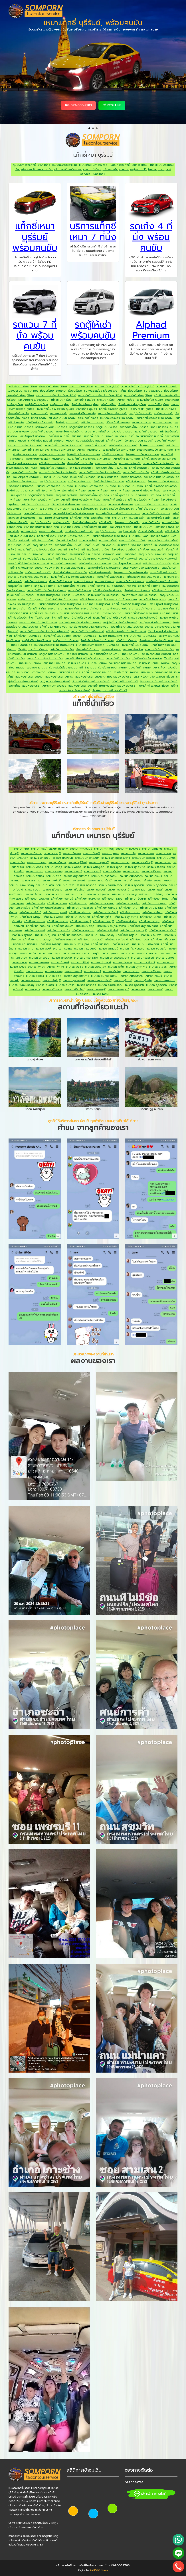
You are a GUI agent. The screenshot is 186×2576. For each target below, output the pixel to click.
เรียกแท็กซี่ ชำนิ (37, 609)
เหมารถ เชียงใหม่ (74, 989)
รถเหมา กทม (21, 849)
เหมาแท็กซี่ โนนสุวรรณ (96, 604)
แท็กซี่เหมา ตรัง (36, 903)
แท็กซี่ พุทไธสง (120, 495)
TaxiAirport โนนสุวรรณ (163, 604)
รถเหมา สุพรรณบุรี (74, 881)
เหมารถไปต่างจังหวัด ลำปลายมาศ (73, 513)
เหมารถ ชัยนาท (71, 953)
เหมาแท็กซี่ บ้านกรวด (130, 486)
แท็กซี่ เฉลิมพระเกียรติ (125, 681)
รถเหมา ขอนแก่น (152, 849)
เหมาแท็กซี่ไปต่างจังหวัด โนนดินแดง (97, 645)
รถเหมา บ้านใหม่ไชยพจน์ (142, 618)
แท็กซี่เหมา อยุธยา (127, 935)
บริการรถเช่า (110, 169)
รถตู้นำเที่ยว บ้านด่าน (51, 654)
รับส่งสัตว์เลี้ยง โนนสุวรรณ (61, 599)
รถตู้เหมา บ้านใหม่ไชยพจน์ (155, 622)
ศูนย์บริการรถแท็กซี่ (25, 165)
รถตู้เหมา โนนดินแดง (65, 640)
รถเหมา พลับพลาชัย (47, 568)
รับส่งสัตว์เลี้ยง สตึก (84, 522)
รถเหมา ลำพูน (131, 871)
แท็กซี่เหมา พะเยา (130, 912)
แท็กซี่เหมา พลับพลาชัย (157, 563)
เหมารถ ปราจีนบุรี (144, 962)
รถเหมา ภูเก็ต (114, 867)
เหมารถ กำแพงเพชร (132, 949)
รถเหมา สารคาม (31, 881)
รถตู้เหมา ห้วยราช (44, 586)
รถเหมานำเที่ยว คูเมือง (149, 400)
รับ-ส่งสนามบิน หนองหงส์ (94, 559)
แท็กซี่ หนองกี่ (114, 441)
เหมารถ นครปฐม (39, 958)
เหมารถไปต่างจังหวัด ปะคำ (74, 536)
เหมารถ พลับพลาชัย (73, 568)
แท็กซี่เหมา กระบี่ (74, 894)
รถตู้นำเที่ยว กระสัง (141, 413)
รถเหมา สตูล (53, 876)
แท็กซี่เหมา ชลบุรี (112, 899)
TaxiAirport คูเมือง (141, 409)
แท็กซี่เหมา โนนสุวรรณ (165, 590)
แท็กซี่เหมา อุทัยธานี (116, 940)
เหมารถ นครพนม (61, 958)
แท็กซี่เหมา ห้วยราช (36, 581)
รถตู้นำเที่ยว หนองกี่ (40, 441)
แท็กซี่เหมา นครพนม (154, 903)
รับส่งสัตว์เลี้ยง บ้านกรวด (109, 481)
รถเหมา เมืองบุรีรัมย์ (81, 386)
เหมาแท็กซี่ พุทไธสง (114, 500)
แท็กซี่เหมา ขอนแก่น (37, 899)
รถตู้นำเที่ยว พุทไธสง (40, 495)
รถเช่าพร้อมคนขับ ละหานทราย (155, 450)
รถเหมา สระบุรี (153, 876)
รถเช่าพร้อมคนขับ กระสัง (112, 413)
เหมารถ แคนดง (97, 663)
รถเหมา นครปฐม (40, 858)
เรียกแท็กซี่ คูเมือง (84, 400)
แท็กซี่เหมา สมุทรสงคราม (143, 926)
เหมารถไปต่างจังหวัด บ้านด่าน (45, 658)
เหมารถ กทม (25, 949)
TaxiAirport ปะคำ (19, 540)
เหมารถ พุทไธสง (120, 491)
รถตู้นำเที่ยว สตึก (41, 522)
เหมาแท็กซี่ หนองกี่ (95, 445)
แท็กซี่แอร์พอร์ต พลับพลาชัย (144, 577)
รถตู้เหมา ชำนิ (165, 609)
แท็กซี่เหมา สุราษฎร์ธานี (162, 930)
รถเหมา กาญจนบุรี (81, 849)
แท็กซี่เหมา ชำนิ (16, 609)
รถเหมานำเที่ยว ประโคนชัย (158, 463)
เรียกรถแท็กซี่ (140, 165)
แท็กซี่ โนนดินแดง (126, 640)
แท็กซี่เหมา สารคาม (83, 930)
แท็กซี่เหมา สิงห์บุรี (107, 930)
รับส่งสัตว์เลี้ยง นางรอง (134, 427)
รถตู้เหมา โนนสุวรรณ (30, 599)
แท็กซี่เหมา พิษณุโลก (77, 917)
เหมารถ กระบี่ (43, 949)
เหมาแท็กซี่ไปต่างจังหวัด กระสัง (154, 418)
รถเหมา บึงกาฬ (57, 862)
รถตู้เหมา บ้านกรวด (79, 481)
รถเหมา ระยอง (53, 871)
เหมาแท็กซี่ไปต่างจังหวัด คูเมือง (55, 409)
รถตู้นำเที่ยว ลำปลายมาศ (54, 509)
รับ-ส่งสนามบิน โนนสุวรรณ (120, 599)
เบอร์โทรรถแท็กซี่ (120, 165)
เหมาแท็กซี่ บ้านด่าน (118, 658)
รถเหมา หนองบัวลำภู (21, 885)
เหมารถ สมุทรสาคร (131, 976)
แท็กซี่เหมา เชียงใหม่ (25, 944)
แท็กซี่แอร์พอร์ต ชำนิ (20, 618)
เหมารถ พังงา (17, 967)
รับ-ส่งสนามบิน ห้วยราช (121, 586)
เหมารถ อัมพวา (65, 985)
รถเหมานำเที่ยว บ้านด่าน (159, 649)
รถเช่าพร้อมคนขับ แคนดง (153, 663)
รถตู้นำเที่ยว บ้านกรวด (53, 481)
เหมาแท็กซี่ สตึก (70, 527)
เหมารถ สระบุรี (153, 976)
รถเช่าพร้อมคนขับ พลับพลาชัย (141, 568)
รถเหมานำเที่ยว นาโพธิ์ (132, 540)
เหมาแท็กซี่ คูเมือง (86, 409)
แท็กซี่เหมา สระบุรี (35, 930)
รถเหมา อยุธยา (45, 885)
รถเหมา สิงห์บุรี (52, 881)
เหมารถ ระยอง (53, 971)
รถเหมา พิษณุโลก (93, 867)
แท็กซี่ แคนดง (87, 668)
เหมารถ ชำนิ (71, 609)
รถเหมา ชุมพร (110, 853)
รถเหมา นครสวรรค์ (143, 858)
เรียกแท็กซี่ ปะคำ (164, 527)
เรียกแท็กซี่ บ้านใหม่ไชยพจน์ (109, 618)
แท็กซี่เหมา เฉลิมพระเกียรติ (156, 672)
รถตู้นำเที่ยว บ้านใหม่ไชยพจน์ (120, 622)
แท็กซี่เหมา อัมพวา (150, 935)
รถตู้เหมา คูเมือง (59, 404)
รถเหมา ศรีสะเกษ (151, 871)
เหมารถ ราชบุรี (73, 971)
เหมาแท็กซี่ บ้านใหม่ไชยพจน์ (87, 631)
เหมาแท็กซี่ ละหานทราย (126, 459)
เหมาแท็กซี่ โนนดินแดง (135, 645)
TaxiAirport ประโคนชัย (27, 477)
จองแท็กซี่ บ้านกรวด (21, 486)
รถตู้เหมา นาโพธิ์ (42, 545)
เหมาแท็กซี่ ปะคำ (138, 536)
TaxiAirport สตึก (120, 527)
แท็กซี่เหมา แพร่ (120, 944)
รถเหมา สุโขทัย (143, 881)
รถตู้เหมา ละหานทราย (52, 454)
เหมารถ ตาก (162, 953)
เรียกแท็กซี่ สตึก (100, 518)
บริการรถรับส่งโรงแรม (68, 169)
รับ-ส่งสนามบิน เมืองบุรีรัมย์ (161, 391)
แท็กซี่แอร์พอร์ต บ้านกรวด (161, 486)
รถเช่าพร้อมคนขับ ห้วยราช (162, 581)
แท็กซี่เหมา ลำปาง (126, 921)
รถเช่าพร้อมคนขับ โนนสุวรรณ (139, 595)
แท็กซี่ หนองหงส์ (66, 559)
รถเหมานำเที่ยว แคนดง (122, 663)
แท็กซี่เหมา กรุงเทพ (98, 894)
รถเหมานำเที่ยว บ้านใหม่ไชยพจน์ (38, 622)
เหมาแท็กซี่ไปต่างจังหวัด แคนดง (36, 672)
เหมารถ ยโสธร (158, 967)
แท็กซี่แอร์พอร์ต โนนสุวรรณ (129, 604)
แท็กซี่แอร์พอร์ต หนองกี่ (123, 445)
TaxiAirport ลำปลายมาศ (52, 518)
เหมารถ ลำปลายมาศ (120, 504)
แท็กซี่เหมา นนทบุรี (106, 908)
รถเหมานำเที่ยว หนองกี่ (149, 436)
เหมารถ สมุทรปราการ (76, 976)
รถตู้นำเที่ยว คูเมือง (36, 404)
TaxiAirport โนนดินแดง (33, 649)
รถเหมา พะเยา (163, 862)
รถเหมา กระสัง (39, 413)
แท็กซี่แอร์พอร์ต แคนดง (96, 672)
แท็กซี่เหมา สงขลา (62, 926)
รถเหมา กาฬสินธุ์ (104, 849)
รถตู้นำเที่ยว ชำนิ (145, 609)
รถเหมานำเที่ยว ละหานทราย (118, 450)
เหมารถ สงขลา (35, 976)
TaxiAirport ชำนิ (45, 618)
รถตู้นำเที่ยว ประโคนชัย (53, 468)
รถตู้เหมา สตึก (61, 522)
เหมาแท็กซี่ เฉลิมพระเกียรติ (153, 686)
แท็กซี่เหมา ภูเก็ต (102, 917)
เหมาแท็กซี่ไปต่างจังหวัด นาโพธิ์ (37, 550)
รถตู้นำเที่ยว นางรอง (81, 427)
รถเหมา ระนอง (34, 871)
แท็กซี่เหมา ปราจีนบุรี (106, 912)
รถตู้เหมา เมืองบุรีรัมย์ (69, 391)
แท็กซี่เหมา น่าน (128, 908)
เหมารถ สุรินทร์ (123, 980)
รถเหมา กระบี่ (38, 849)
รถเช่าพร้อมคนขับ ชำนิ (119, 609)
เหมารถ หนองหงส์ (56, 554)
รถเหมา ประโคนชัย (106, 463)
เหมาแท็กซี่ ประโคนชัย (136, 472)
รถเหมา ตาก (163, 853)
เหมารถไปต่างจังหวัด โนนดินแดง (54, 645)
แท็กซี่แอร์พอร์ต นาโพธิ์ (95, 550)
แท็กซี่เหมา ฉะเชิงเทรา (87, 899)
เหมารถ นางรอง (162, 422)
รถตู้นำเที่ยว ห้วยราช (20, 586)
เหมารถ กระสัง (58, 413)
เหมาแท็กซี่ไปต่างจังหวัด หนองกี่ (63, 445)
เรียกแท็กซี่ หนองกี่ (82, 436)
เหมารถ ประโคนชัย (130, 463)
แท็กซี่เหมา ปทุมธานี (55, 912)
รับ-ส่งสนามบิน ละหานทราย (142, 454)
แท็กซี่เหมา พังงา (153, 912)
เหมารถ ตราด (145, 953)
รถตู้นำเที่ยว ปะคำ (106, 531)
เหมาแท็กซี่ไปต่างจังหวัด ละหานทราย (89, 459)
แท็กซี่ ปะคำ (172, 531)
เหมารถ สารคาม (31, 980)
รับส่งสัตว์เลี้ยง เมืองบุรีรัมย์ (101, 391)
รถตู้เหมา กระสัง (163, 413)
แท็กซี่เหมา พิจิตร (53, 917)
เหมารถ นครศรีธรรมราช (114, 958)
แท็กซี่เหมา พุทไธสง (48, 491)
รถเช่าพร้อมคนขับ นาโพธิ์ (163, 540)
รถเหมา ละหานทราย (63, 450)
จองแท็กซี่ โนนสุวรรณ (152, 599)
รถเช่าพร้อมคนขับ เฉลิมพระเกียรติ (154, 677)
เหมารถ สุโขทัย (143, 980)
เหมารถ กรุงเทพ (62, 949)
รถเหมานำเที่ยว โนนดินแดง (140, 636)
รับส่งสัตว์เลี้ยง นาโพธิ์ (68, 545)
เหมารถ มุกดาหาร (136, 967)
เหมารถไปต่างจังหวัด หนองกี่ (25, 445)
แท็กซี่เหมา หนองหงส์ (150, 550)
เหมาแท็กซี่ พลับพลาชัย (110, 577)
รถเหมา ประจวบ (120, 862)
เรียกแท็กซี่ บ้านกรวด (82, 477)
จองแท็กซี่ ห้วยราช (149, 586)
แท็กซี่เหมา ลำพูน (149, 921)
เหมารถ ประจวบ (122, 962)
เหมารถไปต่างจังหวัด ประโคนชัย (58, 472)
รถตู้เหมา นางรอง (106, 427)
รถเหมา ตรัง (128, 853)
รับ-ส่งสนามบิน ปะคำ (22, 536)
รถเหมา (124, 169)
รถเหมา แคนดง (76, 663)
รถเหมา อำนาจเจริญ (110, 885)
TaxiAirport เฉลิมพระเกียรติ (109, 690)
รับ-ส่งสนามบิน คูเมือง (132, 404)
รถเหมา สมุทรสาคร (131, 876)
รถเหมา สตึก (119, 518)
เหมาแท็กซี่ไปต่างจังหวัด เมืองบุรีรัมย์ (100, 395)
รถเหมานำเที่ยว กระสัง (83, 413)
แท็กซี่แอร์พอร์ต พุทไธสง (143, 500)
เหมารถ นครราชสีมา (86, 958)
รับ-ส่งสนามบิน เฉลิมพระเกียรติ (158, 681)
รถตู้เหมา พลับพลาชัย (38, 572)
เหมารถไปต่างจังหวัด (65, 165)
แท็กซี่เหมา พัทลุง (30, 917)
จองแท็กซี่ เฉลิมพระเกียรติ (24, 686)
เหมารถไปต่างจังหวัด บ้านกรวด (54, 486)
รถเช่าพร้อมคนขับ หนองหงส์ (119, 554)
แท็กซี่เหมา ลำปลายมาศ (35, 504)
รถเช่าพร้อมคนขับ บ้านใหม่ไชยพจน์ (80, 622)
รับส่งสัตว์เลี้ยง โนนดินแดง (97, 640)
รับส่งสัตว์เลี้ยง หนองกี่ (90, 441)
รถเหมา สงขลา (35, 876)
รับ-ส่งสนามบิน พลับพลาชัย (131, 572)
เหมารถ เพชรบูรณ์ (118, 989)
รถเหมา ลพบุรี (92, 871)
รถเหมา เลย (138, 890)
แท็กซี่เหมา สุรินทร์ (21, 935)
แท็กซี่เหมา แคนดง (30, 663)
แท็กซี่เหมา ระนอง (34, 921)
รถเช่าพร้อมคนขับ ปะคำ (79, 531)
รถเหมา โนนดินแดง (84, 636)
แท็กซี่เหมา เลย (100, 944)
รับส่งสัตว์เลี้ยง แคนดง (63, 668)
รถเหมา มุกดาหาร (134, 867)
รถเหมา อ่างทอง (86, 885)
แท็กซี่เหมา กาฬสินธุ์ (151, 894)
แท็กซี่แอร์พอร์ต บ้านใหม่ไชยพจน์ (126, 631)
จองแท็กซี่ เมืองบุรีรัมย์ (20, 395)
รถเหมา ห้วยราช (83, 581)
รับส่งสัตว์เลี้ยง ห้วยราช (71, 586)
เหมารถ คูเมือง (125, 400)
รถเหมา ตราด (146, 853)
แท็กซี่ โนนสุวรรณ (91, 599)
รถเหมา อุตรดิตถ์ (156, 885)
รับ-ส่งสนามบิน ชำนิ (57, 613)
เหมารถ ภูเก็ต (116, 967)
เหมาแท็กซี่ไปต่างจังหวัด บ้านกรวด (95, 486)
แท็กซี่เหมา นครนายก (102, 903)
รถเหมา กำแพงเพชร (128, 849)
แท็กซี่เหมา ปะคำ (143, 527)
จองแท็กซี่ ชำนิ (80, 613)
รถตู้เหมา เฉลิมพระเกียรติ (55, 681)
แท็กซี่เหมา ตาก (78, 903)
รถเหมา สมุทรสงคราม (104, 876)
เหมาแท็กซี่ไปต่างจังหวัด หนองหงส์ (28, 563)
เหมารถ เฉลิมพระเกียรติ (79, 677)
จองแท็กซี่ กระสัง (88, 418)
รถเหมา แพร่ (155, 890)
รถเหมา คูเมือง (106, 400)
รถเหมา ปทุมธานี (99, 862)
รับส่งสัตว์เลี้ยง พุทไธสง (94, 495)
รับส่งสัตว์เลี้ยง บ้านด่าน (104, 654)
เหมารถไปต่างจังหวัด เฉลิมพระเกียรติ (64, 686)
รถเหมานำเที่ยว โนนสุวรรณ (103, 595)
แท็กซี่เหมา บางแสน (151, 908)
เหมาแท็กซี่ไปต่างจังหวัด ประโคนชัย (100, 472)
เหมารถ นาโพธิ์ (108, 540)
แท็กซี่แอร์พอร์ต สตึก (95, 527)
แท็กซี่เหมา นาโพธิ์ (43, 540)
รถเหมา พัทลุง (53, 867)
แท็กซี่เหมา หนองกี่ (58, 436)
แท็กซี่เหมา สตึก (79, 518)
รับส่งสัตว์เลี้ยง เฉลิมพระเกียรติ (91, 681)
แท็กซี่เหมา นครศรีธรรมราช (48, 908)
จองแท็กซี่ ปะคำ (46, 536)
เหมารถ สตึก (136, 518)
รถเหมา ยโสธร (156, 867)
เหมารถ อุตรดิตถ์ (156, 985)
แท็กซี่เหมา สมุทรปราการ (111, 926)
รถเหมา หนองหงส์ (33, 554)
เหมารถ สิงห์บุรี (52, 980)
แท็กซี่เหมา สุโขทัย (45, 935)
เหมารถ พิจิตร (74, 967)
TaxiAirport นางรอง (32, 436)
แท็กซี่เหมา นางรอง (92, 422)
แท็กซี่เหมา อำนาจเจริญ (37, 940)
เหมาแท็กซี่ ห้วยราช (79, 590)
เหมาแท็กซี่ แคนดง (69, 672)
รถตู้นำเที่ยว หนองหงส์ (152, 554)
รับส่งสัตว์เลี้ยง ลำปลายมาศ (117, 509)
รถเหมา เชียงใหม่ (74, 890)
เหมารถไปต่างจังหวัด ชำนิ (106, 613)
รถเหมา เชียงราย (52, 890)
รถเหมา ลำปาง (112, 871)
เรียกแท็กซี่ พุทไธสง (74, 491)
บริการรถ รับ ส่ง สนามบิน (37, 169)
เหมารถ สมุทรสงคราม (104, 976)
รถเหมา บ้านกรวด (107, 477)
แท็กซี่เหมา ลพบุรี (103, 921)
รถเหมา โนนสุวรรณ (48, 595)
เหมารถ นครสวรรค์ (142, 958)
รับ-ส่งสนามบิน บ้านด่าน (156, 654)
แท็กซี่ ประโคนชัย (139, 468)
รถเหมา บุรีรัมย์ (78, 862)
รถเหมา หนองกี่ (104, 436)
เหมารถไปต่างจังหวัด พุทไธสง (41, 500)
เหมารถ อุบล (32, 989)
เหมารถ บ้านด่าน (133, 649)
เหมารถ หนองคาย (164, 980)
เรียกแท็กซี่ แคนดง (54, 663)
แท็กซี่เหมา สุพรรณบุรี (133, 930)
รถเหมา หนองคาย (164, 881)
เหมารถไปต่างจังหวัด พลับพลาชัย (28, 577)
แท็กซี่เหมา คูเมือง (61, 400)
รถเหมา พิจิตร (72, 867)
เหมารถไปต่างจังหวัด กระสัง (117, 418)
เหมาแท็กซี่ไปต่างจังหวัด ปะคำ (109, 536)
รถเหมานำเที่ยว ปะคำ (51, 531)
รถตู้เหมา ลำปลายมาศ (84, 509)
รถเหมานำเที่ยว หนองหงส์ (85, 554)
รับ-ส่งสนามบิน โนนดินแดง (156, 640)
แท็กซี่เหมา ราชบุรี (80, 921)
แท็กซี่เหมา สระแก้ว (58, 930)
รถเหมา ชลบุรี (52, 853)
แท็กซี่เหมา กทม (54, 894)
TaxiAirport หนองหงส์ (127, 563)
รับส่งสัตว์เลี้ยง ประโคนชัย (111, 468)
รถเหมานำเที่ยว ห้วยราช (130, 581)
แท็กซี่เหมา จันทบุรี (62, 899)
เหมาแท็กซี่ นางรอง (145, 432)
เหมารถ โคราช (100, 994)
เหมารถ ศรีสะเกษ (151, 971)
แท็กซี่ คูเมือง (108, 404)
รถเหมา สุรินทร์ (123, 881)
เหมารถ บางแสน (39, 962)
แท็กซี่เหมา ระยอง (57, 921)
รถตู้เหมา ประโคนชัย (81, 468)
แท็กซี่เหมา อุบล (139, 940)
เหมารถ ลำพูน (131, 971)
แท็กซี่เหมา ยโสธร (150, 917)
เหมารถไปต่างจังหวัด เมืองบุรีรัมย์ (56, 395)
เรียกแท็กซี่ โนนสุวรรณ (20, 595)
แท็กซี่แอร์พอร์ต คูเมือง (113, 409)
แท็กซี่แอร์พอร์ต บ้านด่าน (147, 658)
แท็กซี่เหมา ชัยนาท (135, 899)
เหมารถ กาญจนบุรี (85, 949)
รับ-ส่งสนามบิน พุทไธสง (146, 495)
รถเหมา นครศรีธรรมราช (115, 858)
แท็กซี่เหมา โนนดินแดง (27, 636)
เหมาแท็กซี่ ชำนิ (169, 613)
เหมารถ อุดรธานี (134, 985)
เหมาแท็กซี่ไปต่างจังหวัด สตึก (41, 527)
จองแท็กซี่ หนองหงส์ (124, 559)
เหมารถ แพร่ (155, 989)
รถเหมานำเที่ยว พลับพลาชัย (104, 568)
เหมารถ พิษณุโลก (95, 967)
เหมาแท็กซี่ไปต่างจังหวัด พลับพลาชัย (72, 577)
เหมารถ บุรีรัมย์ (80, 962)
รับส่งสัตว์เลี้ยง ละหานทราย (83, 454)
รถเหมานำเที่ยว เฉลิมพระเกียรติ (113, 677)
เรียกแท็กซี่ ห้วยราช (60, 581)
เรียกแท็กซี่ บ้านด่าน (87, 649)
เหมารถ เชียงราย (52, 989)
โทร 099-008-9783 (78, 105)
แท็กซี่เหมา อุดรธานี (64, 940)
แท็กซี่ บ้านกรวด (135, 481)
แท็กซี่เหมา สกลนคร (38, 926)
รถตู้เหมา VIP (138, 169)
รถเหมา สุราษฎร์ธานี (100, 881)
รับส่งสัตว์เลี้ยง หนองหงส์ (38, 559)
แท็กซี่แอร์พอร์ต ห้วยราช (107, 590)
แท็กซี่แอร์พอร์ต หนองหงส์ (95, 563)
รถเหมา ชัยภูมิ (91, 853)
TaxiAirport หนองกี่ (152, 445)
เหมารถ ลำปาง (112, 971)
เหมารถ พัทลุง (55, 967)
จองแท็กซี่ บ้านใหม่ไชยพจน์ (126, 627)
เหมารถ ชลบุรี (51, 953)
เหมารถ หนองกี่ (124, 436)
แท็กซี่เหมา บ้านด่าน (62, 649)
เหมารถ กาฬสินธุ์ (108, 949)
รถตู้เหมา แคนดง (37, 668)
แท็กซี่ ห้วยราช (96, 586)
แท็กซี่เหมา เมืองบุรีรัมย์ (23, 386)
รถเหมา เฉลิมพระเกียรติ (49, 677)
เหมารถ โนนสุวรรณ (73, 595)
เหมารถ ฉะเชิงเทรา (30, 953)
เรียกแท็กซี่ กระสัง (18, 413)
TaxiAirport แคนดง (125, 672)
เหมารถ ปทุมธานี (101, 962)
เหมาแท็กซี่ (44, 165)
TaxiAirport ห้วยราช (137, 590)
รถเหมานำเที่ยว (92, 169)
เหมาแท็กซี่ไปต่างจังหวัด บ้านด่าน (84, 658)
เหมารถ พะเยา (165, 962)
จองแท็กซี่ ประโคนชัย (24, 472)
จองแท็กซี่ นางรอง (42, 432)
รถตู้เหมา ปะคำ (127, 531)
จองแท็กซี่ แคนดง (140, 668)
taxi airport (156, 169)
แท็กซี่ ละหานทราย (113, 454)
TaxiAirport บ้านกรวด (20, 491)
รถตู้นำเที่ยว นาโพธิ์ (19, 545)
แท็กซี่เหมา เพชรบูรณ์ (76, 944)
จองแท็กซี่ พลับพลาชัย (163, 572)
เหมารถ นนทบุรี (165, 958)
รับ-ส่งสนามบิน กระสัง (62, 418)
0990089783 (134, 2482)
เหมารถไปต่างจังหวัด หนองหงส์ (158, 559)
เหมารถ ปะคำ (29, 531)
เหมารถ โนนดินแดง (110, 636)
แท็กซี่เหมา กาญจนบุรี (124, 894)
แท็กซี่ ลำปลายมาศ (147, 509)
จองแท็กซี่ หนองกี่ (165, 441)
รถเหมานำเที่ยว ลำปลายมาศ (151, 504)
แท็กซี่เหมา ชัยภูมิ (158, 899)
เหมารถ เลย (138, 989)
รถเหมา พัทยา (34, 867)
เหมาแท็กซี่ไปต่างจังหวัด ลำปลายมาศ (118, 513)
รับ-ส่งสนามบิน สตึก (127, 522)
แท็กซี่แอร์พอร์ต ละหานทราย (159, 459)
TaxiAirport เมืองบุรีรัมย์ (33, 400)
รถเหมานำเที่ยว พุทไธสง (146, 491)
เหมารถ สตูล (53, 976)
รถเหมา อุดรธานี (134, 885)
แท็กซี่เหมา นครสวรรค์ (79, 908)
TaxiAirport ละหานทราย (22, 463)
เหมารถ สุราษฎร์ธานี (100, 980)
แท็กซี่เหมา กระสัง (165, 409)
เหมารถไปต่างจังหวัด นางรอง (73, 432)
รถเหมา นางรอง (141, 422)
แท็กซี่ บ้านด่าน (130, 654)
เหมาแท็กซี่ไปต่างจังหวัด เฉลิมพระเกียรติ (112, 686)
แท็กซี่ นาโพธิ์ (92, 545)
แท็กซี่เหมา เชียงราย (163, 940)
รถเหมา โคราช (34, 894)
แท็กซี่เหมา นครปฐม (128, 903)
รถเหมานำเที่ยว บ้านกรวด (159, 477)
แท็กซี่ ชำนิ (36, 613)
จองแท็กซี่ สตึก (151, 522)
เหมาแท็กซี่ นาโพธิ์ (68, 550)
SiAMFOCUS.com (99, 2570)
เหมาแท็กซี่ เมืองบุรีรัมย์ (138, 395)
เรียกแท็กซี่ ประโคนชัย (80, 463)
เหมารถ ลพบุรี (92, 971)
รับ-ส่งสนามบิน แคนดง (112, 668)
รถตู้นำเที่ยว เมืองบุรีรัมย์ (39, 391)
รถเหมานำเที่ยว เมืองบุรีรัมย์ (137, 386)
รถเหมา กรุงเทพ (58, 849)
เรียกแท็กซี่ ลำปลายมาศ (66, 504)
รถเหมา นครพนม (62, 858)
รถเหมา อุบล (32, 890)
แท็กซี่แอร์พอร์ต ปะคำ (163, 536)
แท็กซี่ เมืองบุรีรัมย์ (131, 391)
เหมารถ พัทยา (36, 967)
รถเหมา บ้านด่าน (111, 649)
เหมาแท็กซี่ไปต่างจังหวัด (94, 165)
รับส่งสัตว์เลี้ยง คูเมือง (85, 404)
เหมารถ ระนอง (34, 971)
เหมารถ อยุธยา (45, 985)
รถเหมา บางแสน (36, 862)
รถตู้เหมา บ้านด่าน (77, 654)
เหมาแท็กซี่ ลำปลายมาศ (156, 513)
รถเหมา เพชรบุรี (96, 890)
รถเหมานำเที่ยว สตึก (159, 518)
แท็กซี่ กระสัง (38, 418)
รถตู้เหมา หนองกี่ (64, 441)
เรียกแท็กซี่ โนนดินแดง (57, 636)
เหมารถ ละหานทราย (88, 450)
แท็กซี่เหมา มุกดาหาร (126, 917)
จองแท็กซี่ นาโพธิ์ (141, 545)
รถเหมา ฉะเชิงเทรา (31, 853)
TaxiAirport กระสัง (67, 422)
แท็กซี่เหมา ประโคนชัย (52, 463)
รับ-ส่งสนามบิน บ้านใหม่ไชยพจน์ (88, 627)
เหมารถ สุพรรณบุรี (74, 980)
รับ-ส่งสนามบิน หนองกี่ (139, 441)
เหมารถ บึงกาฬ (60, 962)
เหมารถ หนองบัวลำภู (21, 985)
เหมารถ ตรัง (127, 953)
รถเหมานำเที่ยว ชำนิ (92, 609)
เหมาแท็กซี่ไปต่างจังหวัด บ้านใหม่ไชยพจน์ (44, 631)
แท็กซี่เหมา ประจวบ (80, 912)
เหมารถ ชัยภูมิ (90, 953)
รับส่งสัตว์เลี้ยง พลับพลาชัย (70, 572)
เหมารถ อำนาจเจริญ (110, 985)
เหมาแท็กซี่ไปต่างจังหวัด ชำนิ (141, 613)
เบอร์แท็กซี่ (99, 174)
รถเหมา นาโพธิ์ (88, 540)
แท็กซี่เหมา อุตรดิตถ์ (90, 940)
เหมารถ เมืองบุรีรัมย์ (107, 386)
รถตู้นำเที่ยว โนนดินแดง (36, 640)
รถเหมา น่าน (17, 862)
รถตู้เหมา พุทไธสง (66, 495)
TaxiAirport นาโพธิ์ (124, 550)
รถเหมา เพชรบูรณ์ (118, 890)
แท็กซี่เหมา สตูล (85, 926)
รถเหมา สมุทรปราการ (76, 876)
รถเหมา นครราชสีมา (87, 858)
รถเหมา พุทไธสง (98, 491)
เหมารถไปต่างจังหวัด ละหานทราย (45, 459)
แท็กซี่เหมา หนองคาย (70, 935)
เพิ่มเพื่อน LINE (111, 105)
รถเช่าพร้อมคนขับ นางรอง (51, 427)
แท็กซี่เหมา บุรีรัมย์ (30, 912)
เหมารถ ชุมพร (109, 953)
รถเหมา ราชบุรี (73, 871)
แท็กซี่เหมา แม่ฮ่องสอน (145, 944)
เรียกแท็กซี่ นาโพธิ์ (66, 540)
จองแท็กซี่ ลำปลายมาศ (37, 513)
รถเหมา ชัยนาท (72, 853)
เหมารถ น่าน (20, 962)
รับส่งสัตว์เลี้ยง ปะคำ (150, 531)
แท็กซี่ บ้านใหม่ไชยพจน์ (53, 627)
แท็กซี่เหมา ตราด (57, 903)
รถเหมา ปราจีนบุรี (142, 862)
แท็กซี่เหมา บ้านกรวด (55, 477)
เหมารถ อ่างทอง (86, 985)
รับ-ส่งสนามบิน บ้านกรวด (163, 481)
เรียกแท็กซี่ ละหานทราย (35, 450)
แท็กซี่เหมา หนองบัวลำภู (99, 935)
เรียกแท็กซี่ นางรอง (118, 422)
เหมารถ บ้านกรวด (131, 477)
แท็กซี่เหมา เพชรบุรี (50, 944)
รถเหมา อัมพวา (65, 885)
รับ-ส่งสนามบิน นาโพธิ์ (115, 545)
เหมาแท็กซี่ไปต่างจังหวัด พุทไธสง (80, 500)
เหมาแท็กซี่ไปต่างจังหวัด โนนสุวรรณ (59, 604)
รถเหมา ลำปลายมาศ (94, 504)
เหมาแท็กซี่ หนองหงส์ (63, 563)
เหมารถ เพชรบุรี (96, 989)
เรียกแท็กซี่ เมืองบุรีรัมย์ (53, 386)
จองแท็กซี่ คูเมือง (158, 404)
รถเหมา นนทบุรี (166, 858)
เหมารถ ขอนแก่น (156, 949)
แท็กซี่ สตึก (105, 522)
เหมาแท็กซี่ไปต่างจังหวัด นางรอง (112, 432)
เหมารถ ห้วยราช (104, 581)
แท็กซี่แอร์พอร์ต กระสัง (39, 422)
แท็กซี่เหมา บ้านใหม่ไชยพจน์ (74, 618)
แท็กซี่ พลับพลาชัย (100, 572)
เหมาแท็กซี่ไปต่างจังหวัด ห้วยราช (46, 590)
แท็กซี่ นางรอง (159, 427)
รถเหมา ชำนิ (55, 609)
